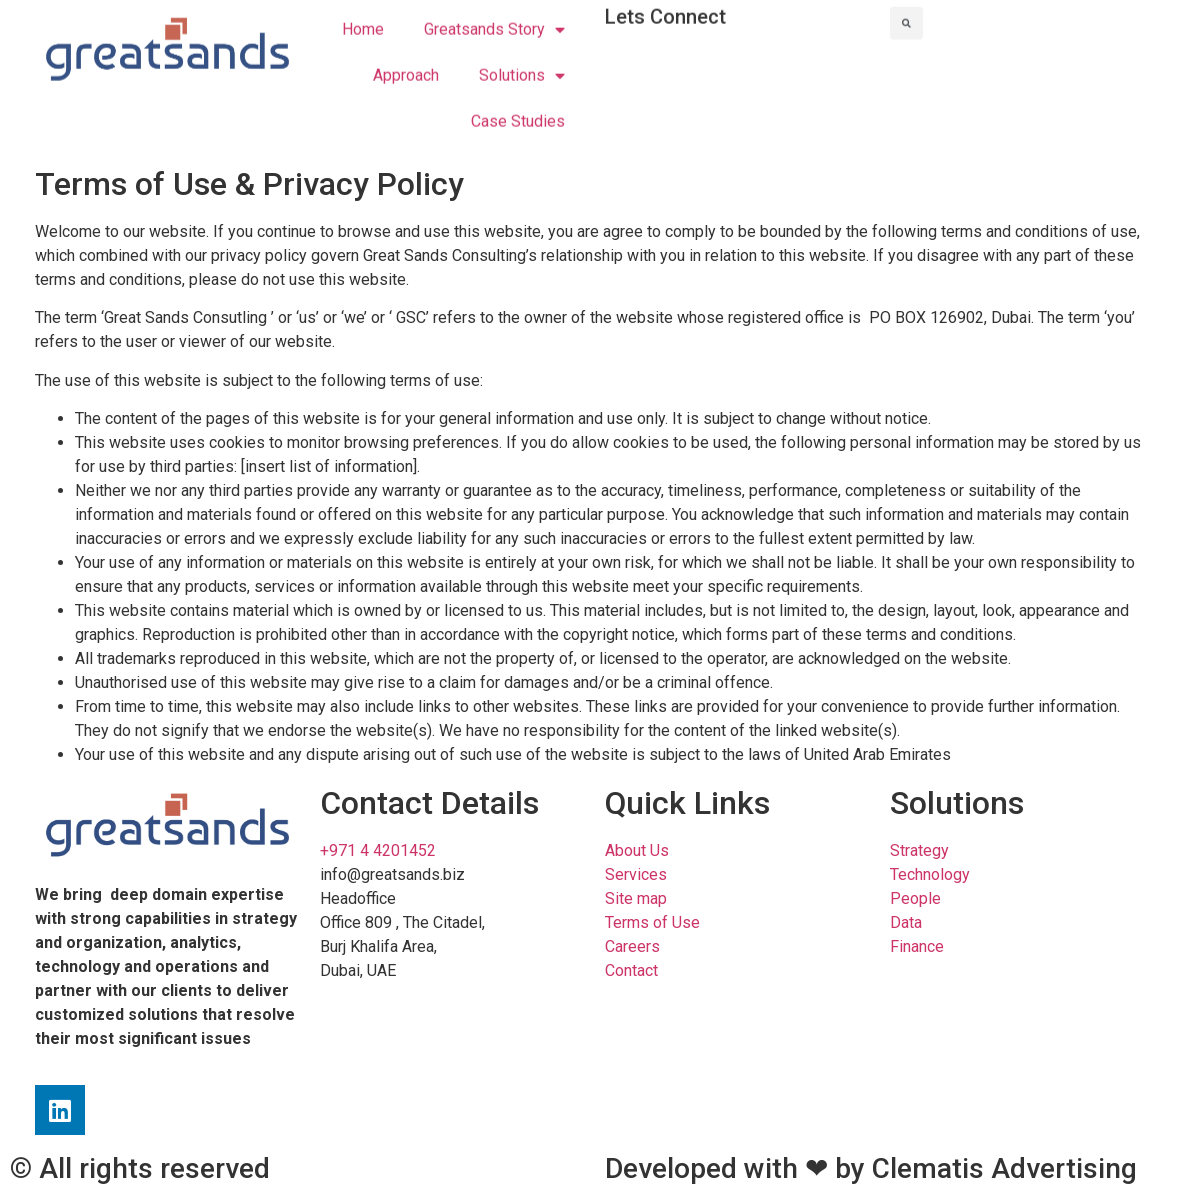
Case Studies (518, 106)
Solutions (522, 60)
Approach (406, 60)
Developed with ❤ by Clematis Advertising (871, 1168)
